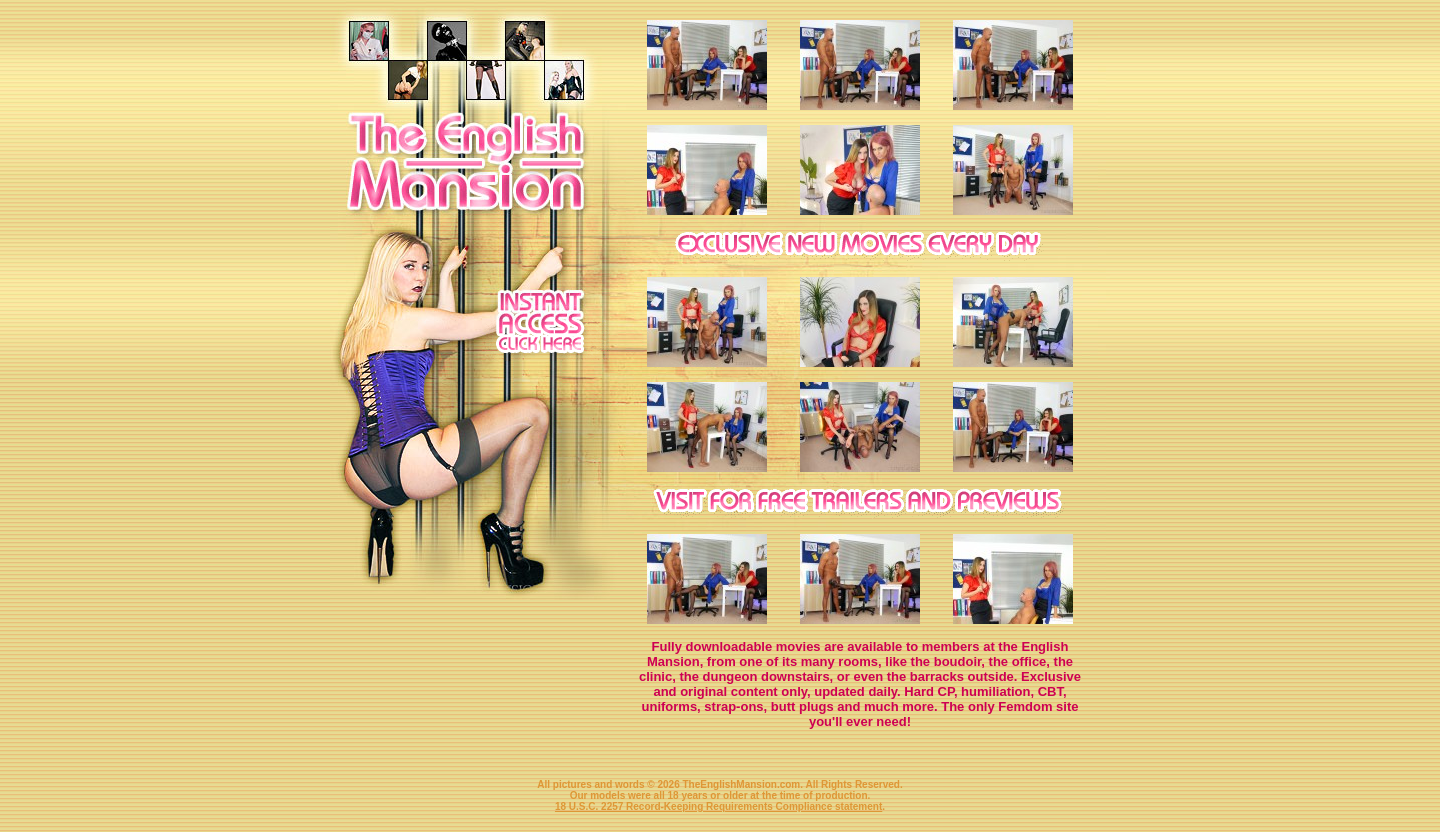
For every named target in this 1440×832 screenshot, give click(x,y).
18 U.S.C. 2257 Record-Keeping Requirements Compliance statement (718, 806)
